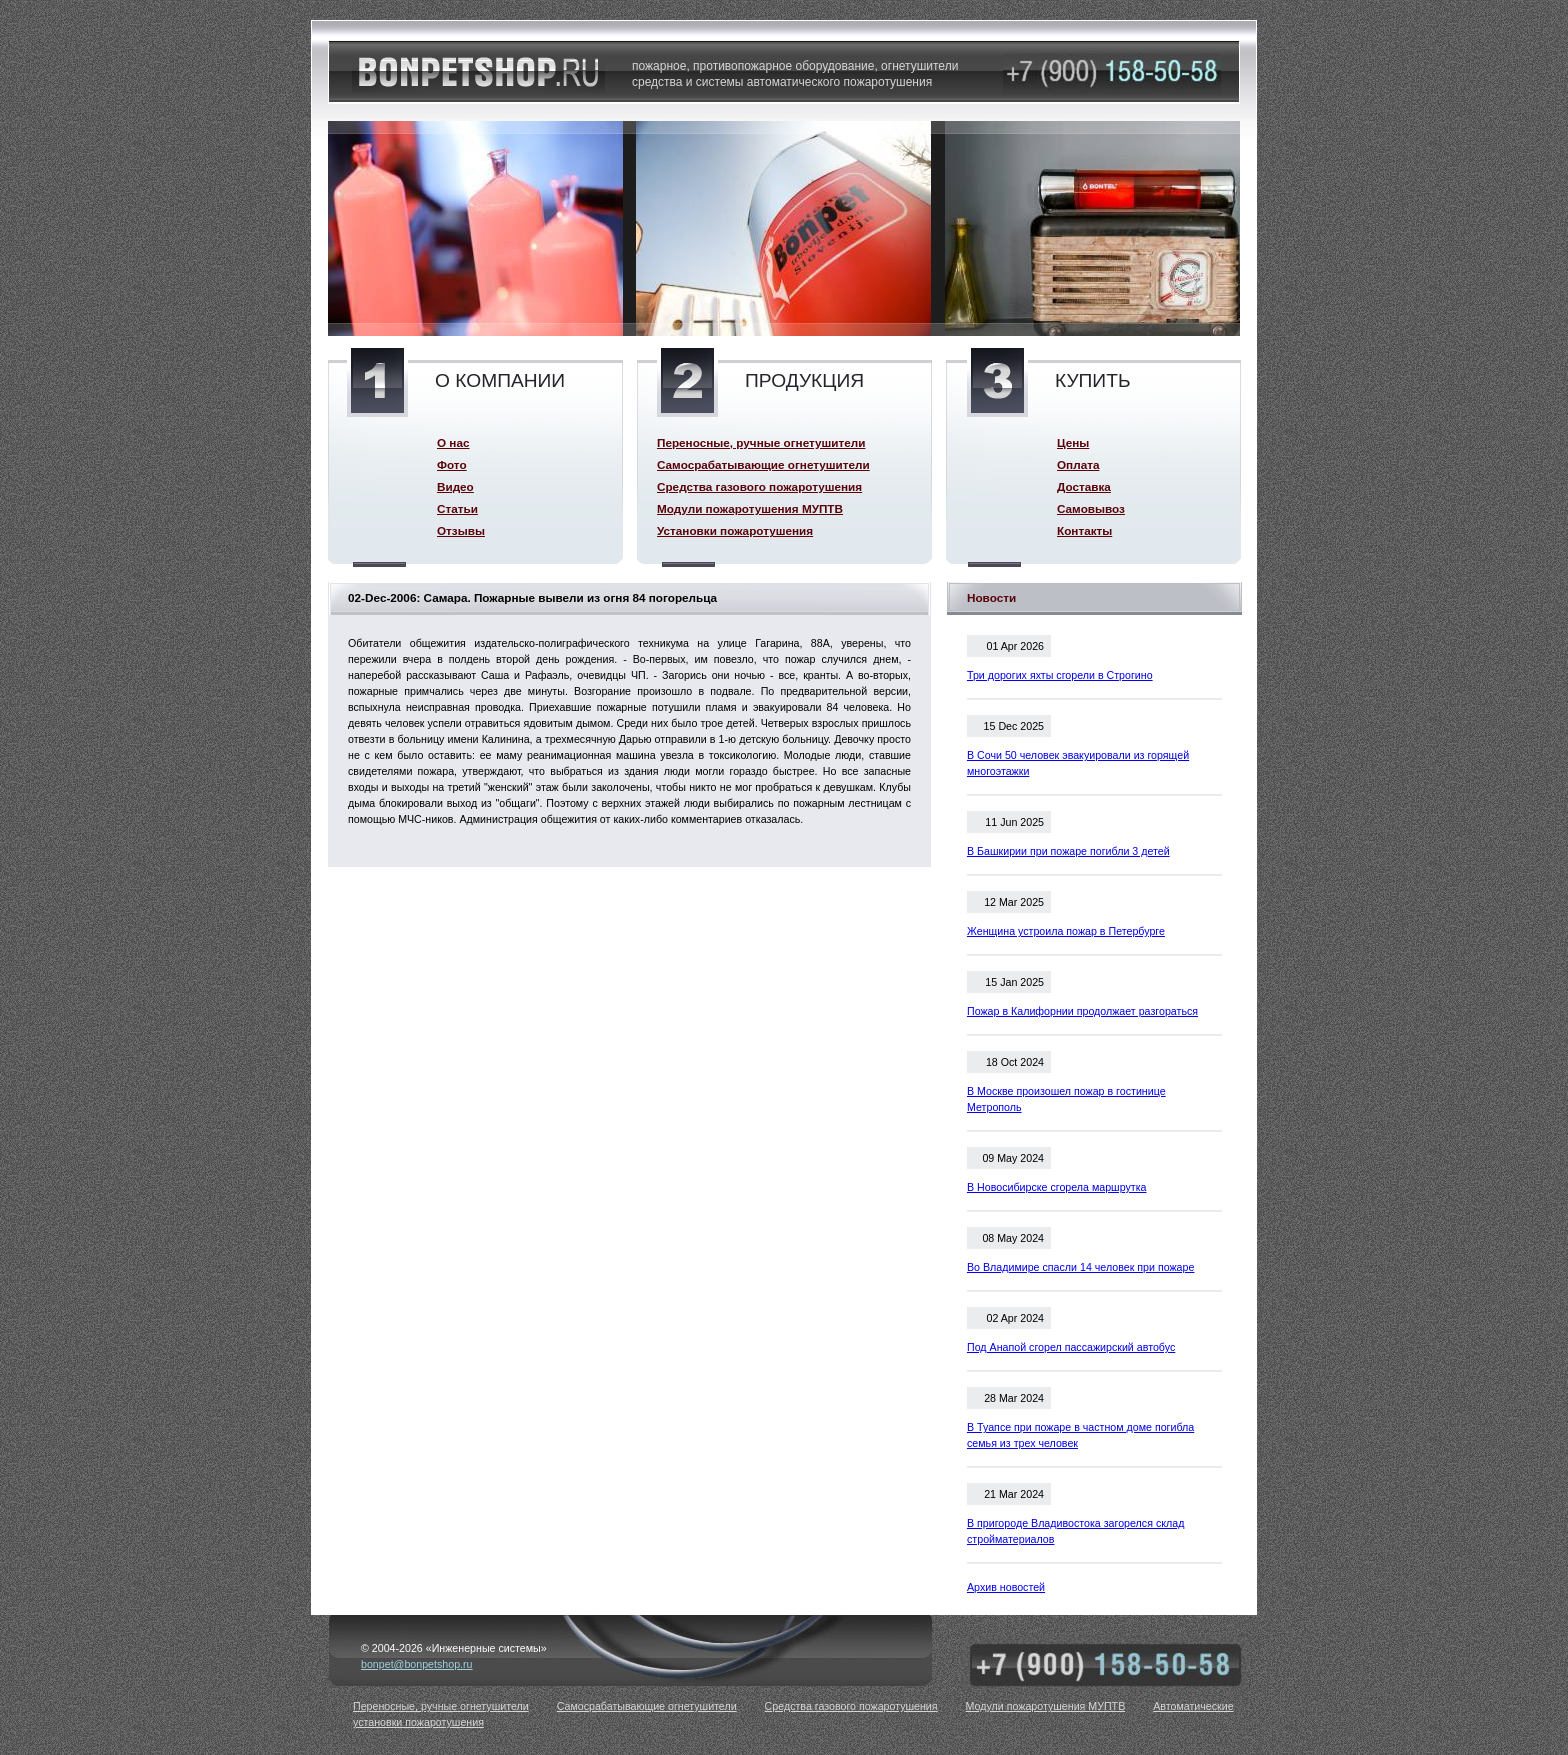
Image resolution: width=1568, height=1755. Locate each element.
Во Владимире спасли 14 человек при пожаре (1080, 1267)
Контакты (1084, 530)
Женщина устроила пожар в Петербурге (1066, 931)
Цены (1073, 442)
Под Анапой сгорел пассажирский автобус (1071, 1347)
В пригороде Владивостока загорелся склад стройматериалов (1075, 1531)
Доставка (1084, 486)
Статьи (457, 508)
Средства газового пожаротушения (759, 486)
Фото (452, 464)
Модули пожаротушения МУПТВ (750, 508)
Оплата (1078, 464)
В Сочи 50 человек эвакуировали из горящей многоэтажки (1078, 763)
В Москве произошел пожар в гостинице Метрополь (1066, 1099)
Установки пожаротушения (735, 530)
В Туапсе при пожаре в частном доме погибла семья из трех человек (1080, 1435)
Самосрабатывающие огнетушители (763, 464)
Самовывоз (1091, 508)
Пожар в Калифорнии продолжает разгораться (1082, 1011)
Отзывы (461, 530)
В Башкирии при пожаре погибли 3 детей (1068, 851)
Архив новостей (1006, 1587)
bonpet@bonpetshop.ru (417, 1664)
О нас (453, 442)
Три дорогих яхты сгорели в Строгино (1060, 675)
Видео (455, 486)
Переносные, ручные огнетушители (761, 442)
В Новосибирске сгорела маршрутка (1057, 1187)
